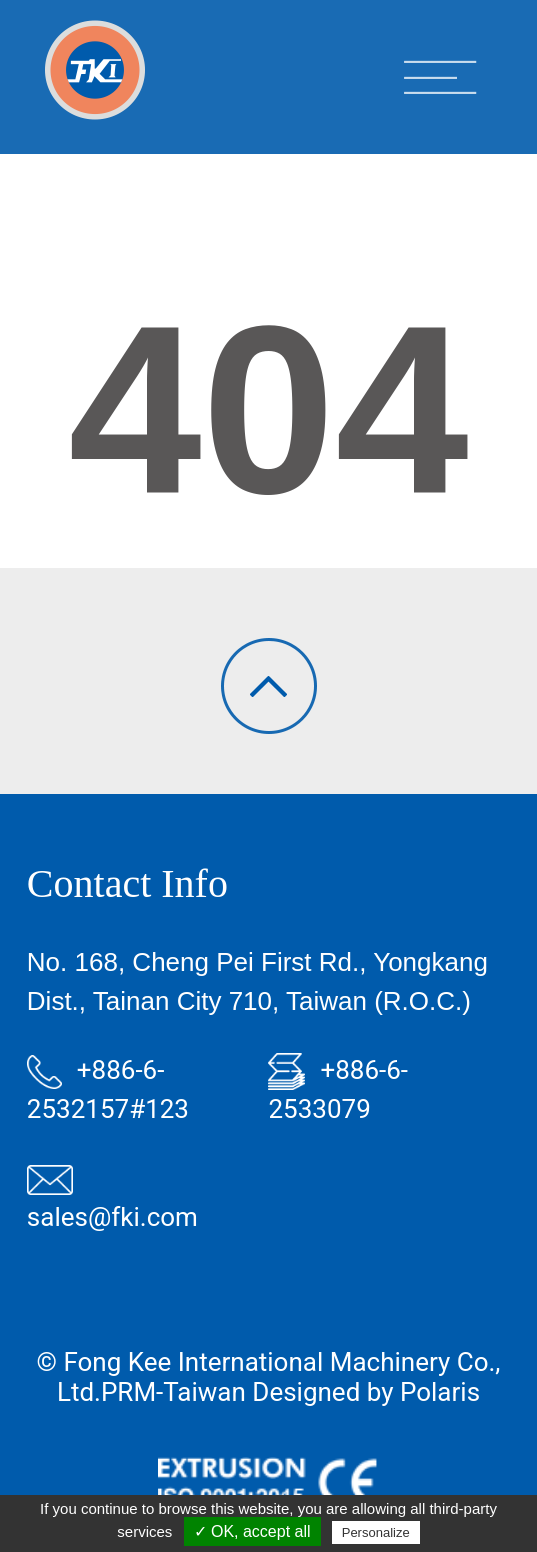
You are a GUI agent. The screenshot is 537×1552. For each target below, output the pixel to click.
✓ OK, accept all (252, 1531)
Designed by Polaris (366, 1392)
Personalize (376, 1532)
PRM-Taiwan (173, 1392)
